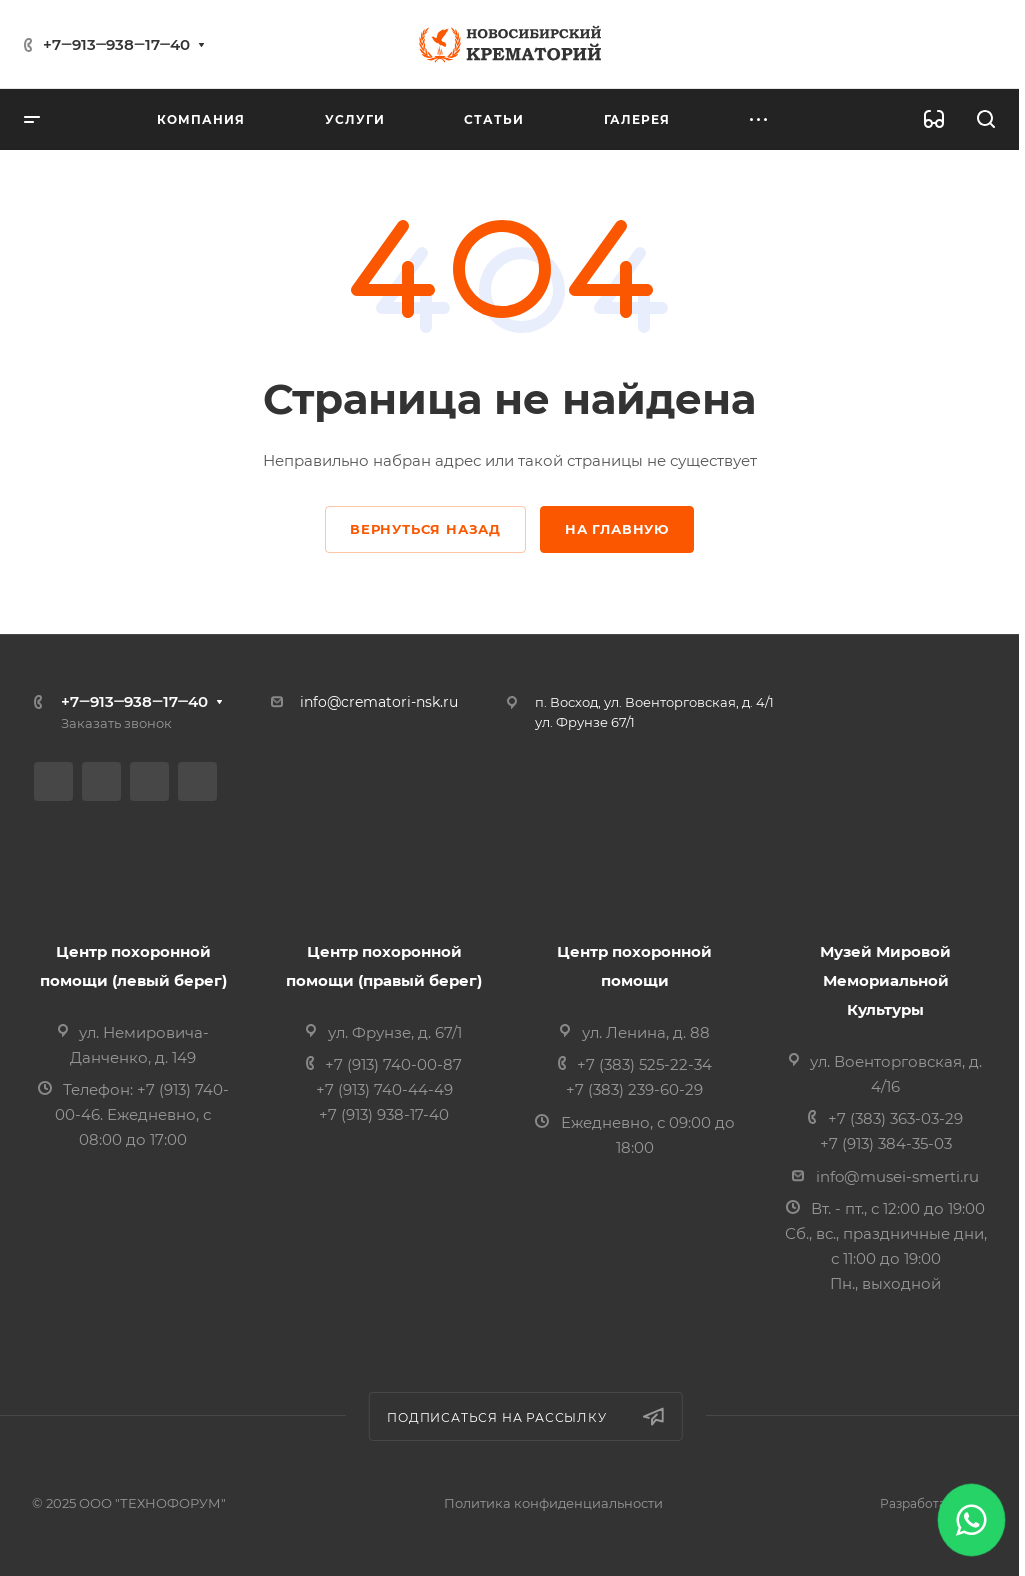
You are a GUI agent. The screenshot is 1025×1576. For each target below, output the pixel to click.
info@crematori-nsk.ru (379, 702)
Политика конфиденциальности (553, 1503)
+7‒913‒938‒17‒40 (116, 44)
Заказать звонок (116, 723)
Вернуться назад (425, 529)
